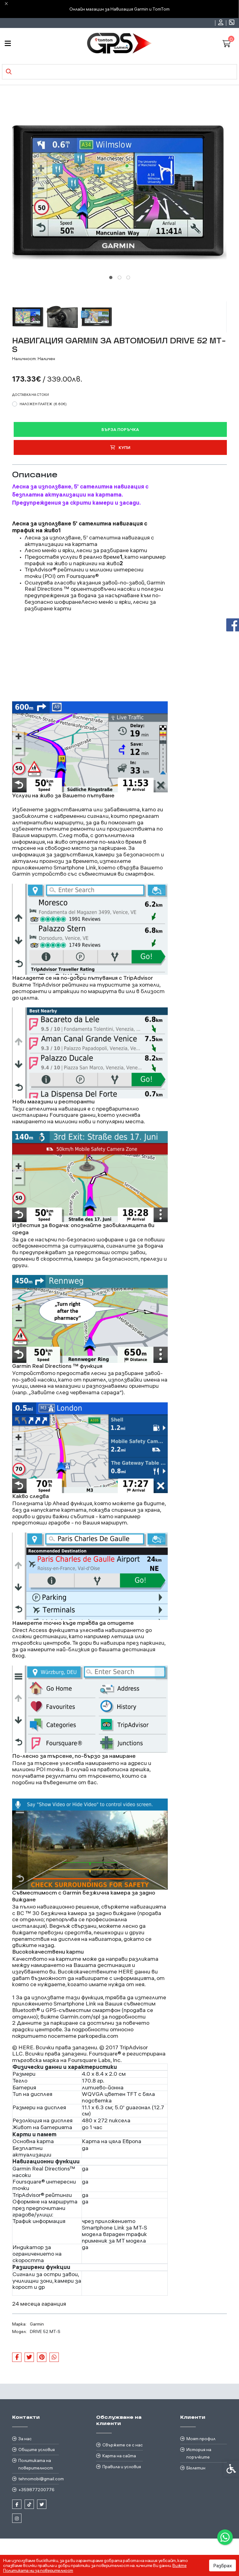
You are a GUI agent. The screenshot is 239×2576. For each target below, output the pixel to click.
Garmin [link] (37, 2324)
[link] (225, 2537)
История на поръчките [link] (198, 2453)
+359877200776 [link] (36, 2489)
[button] (28, 316)
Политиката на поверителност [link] (35, 2464)
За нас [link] (25, 2438)
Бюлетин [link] (195, 2468)
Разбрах (222, 2565)
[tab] (111, 277)
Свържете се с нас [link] (122, 2445)
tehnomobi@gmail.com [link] (38, 2479)
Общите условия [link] (36, 2449)
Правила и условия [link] (121, 2466)
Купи (120, 447)
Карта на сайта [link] (119, 2456)
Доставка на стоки (30, 394)
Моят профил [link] (200, 2438)
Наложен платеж (43, 404)
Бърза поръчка (120, 429)
